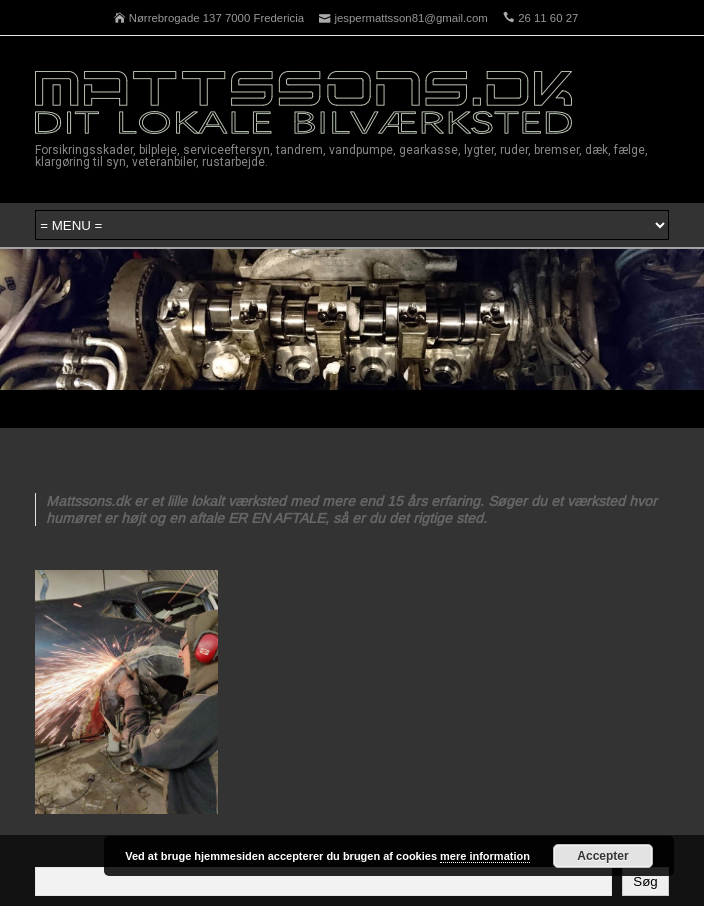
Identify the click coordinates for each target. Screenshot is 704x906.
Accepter (602, 856)
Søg (645, 881)
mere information (485, 856)
